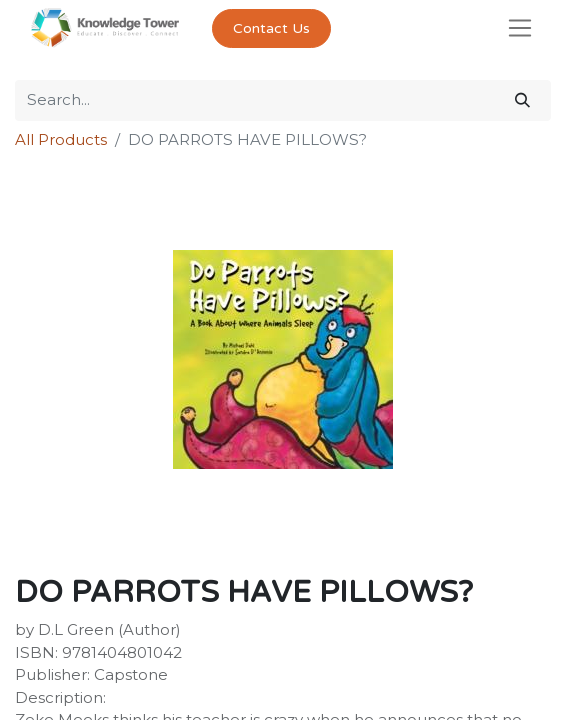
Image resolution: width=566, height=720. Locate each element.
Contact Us (271, 28)
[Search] (522, 100)
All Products (61, 139)
